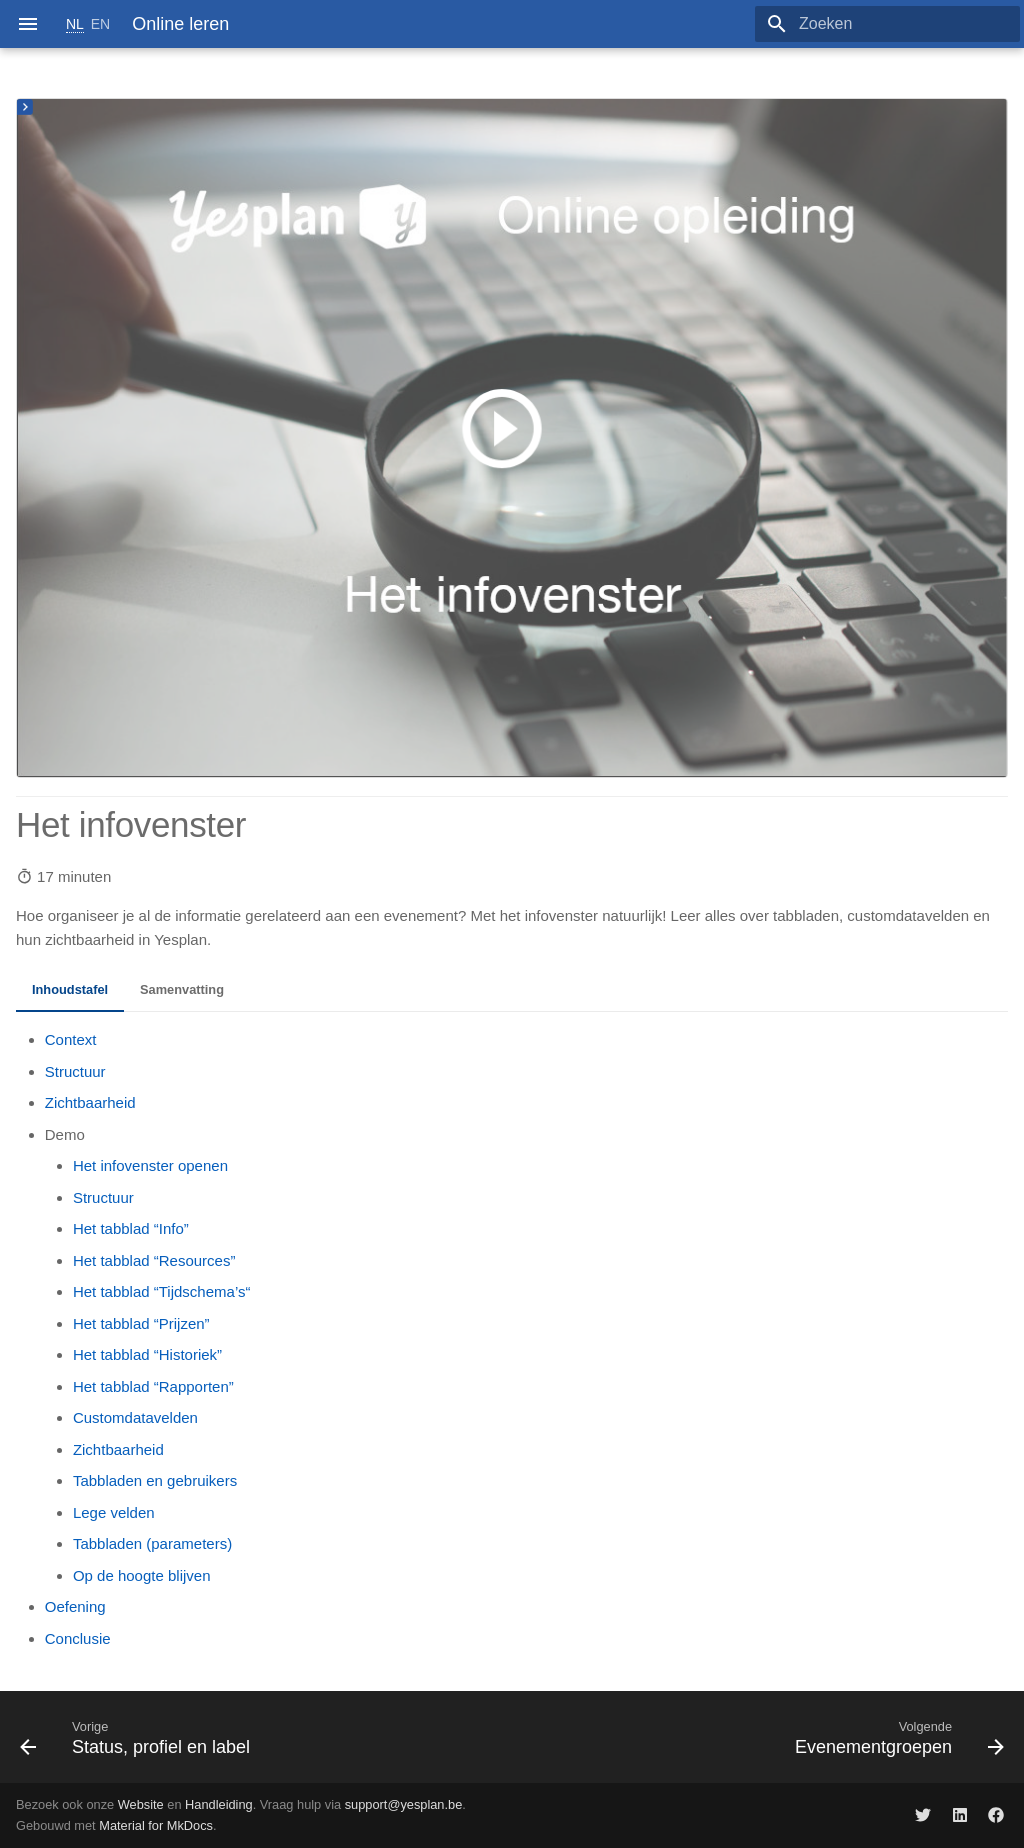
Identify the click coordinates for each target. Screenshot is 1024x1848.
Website (141, 1804)
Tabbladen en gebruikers (155, 1480)
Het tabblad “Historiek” (147, 1354)
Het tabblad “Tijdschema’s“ (162, 1291)
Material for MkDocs (156, 1825)
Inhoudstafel (70, 989)
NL (75, 24)
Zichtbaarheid (90, 1102)
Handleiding (219, 1804)
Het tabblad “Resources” (154, 1260)
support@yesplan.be (404, 1804)
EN (100, 24)
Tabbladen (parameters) (152, 1543)
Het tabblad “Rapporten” (153, 1386)
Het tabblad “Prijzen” (141, 1323)
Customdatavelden (135, 1417)
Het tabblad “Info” (131, 1228)
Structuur (75, 1071)
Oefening (75, 1606)
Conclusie (78, 1638)
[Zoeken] (903, 24)
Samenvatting (182, 989)
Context (71, 1039)
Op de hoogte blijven (142, 1575)
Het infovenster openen (150, 1165)
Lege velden (114, 1512)
